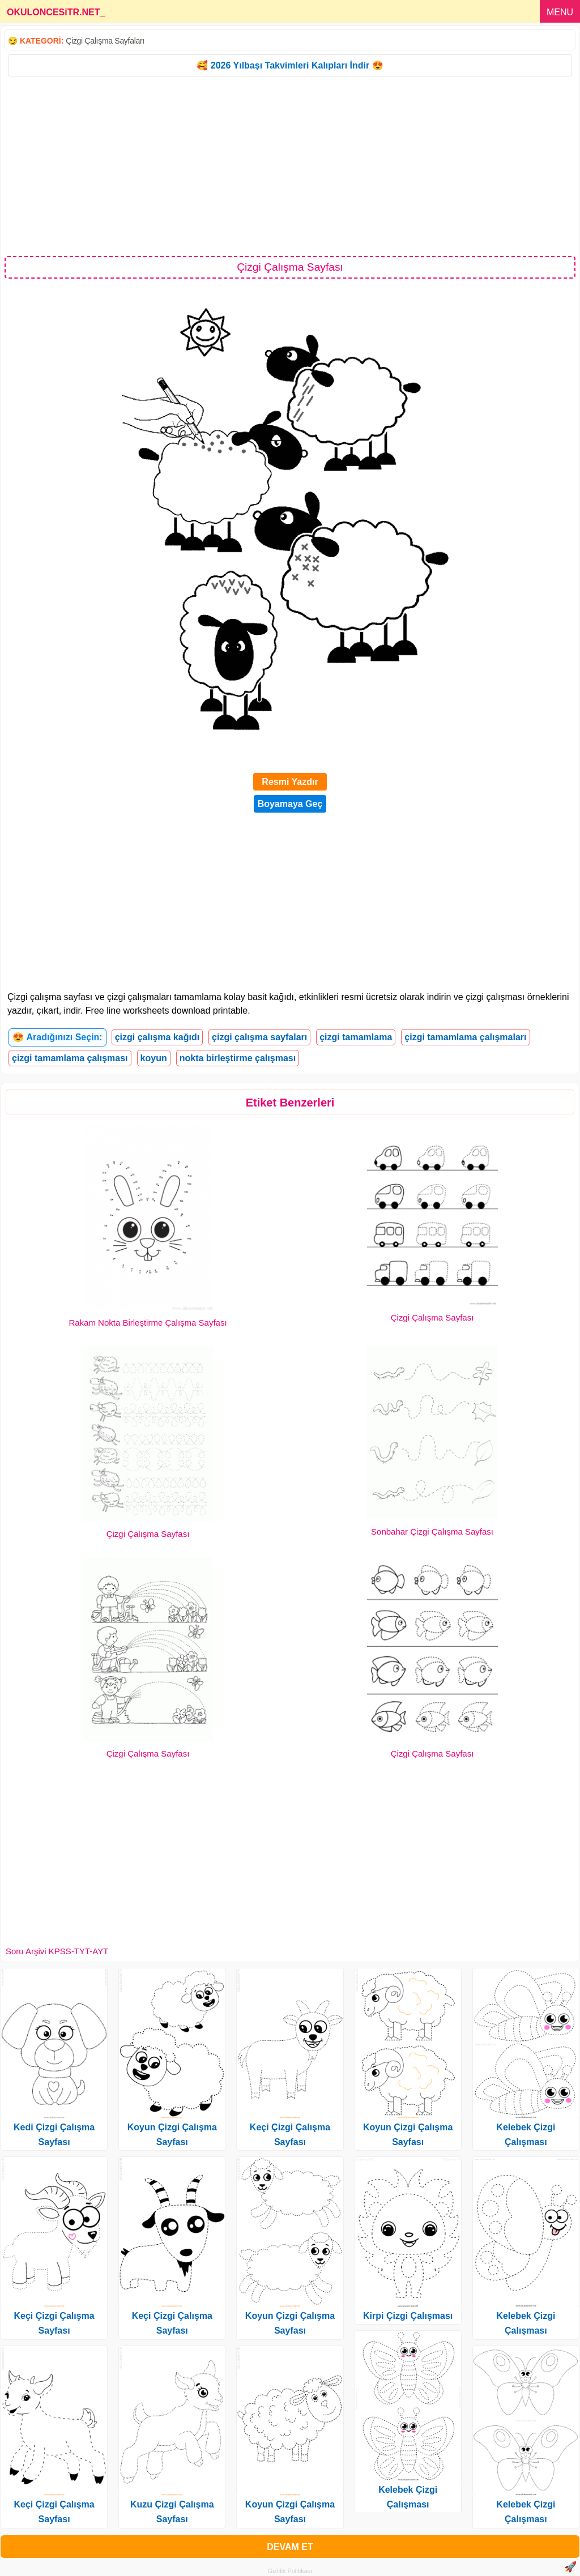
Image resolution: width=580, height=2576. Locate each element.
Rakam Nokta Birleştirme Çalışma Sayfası (148, 1322)
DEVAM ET (290, 2547)
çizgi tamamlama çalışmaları (465, 1037)
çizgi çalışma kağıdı (157, 1037)
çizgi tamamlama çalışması (70, 1058)
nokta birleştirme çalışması (238, 1058)
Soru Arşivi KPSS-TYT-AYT (57, 1951)
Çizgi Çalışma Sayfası (432, 1317)
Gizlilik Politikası (290, 2571)
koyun (153, 1058)
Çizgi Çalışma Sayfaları (105, 40)
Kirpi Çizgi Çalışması (408, 2316)
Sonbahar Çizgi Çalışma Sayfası (432, 1531)
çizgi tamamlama (355, 1037)
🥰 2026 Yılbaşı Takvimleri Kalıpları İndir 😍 (290, 65)
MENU (560, 12)
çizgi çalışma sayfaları (259, 1037)
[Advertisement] (290, 165)
